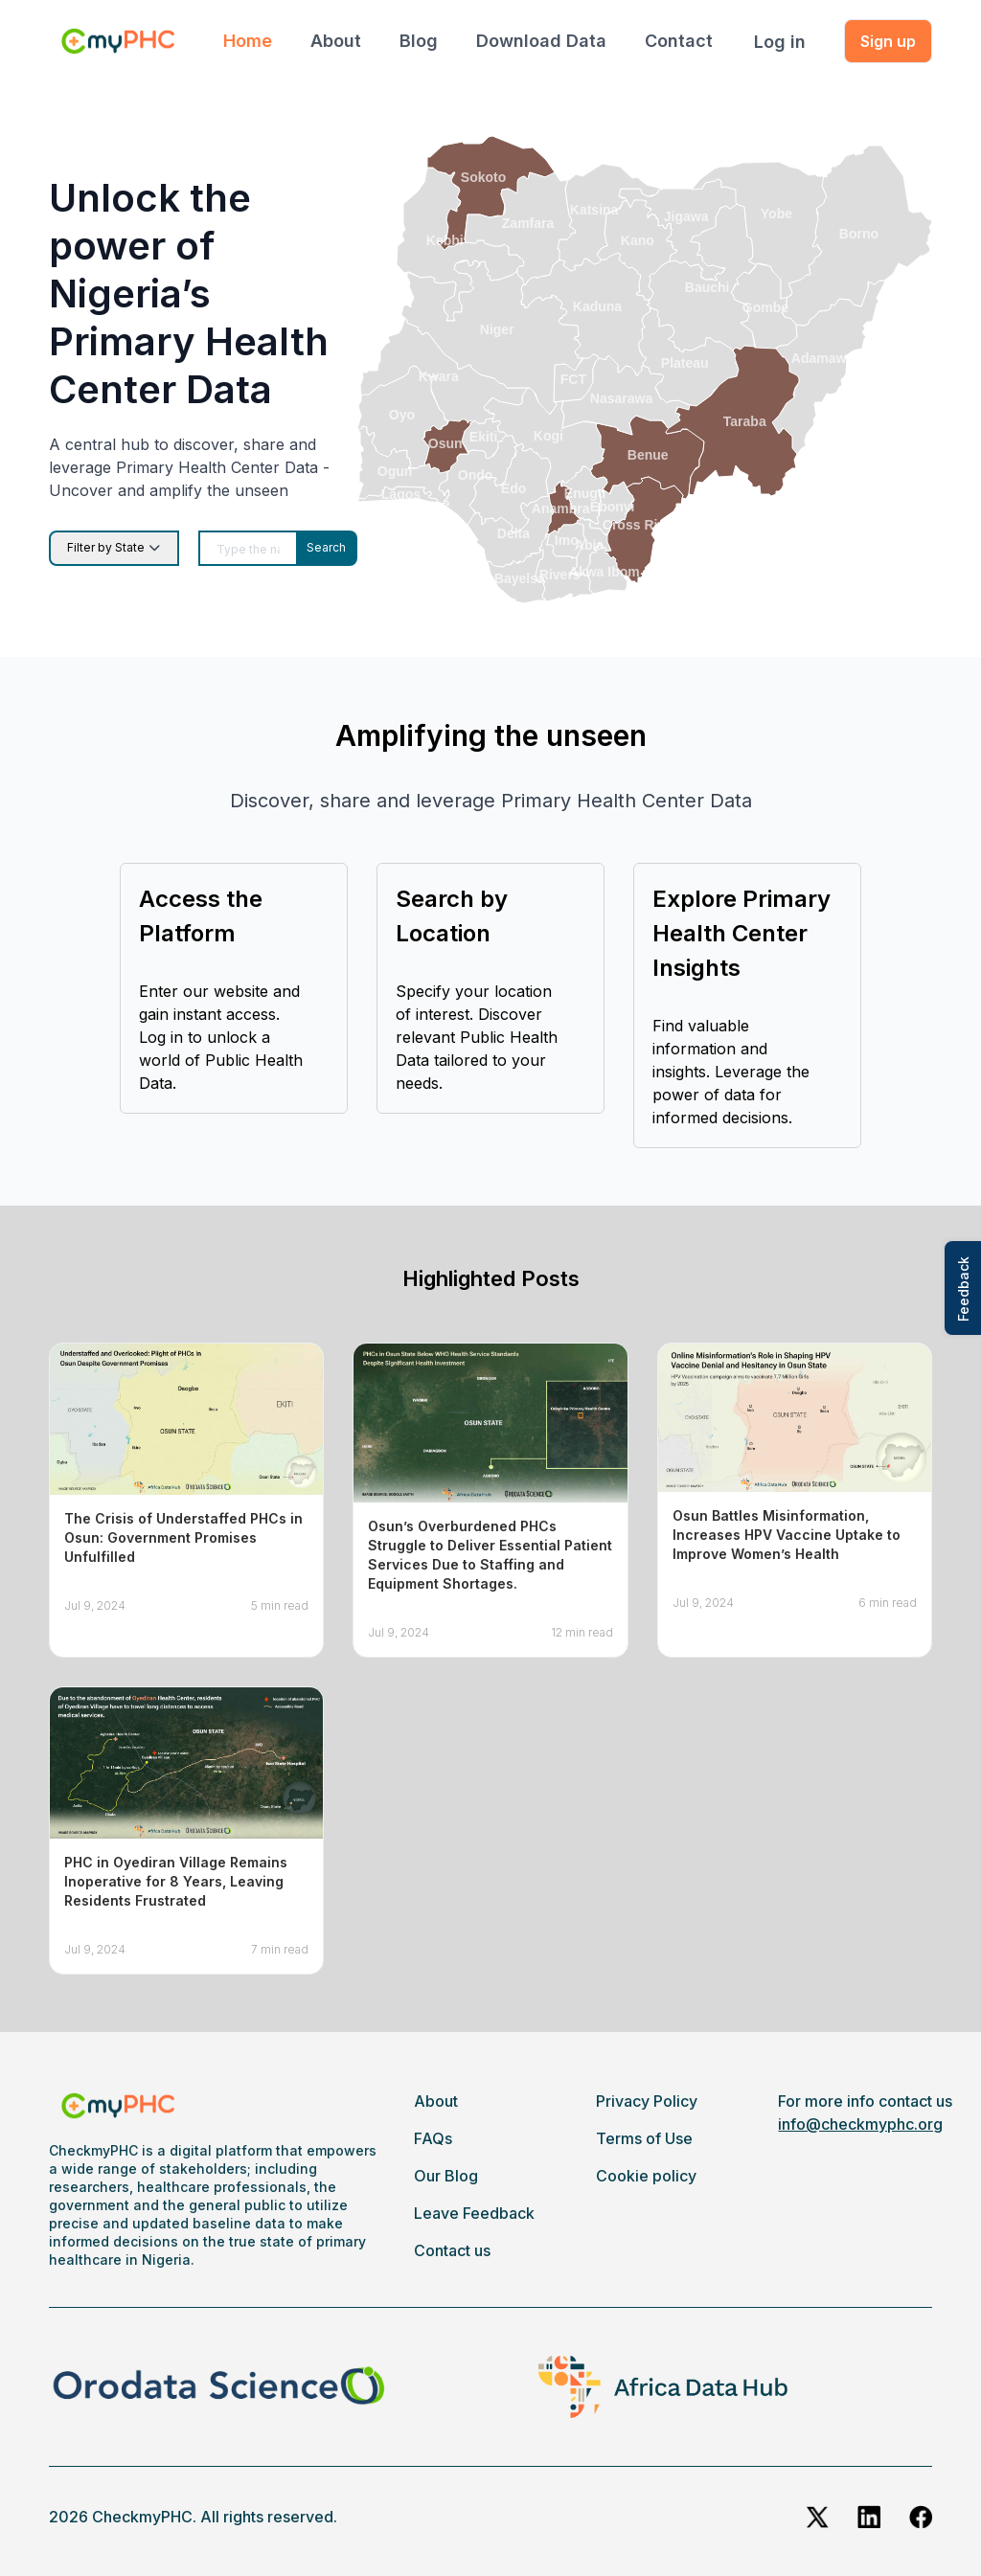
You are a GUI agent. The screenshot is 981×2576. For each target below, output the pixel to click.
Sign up (888, 41)
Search (326, 547)
